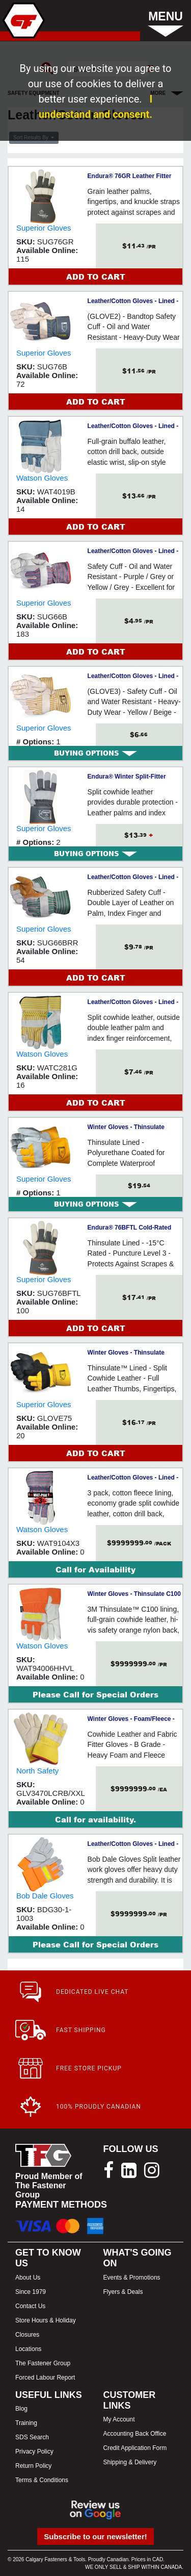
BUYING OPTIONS (95, 753)
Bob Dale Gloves (45, 1895)
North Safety (37, 1770)
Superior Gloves (43, 227)
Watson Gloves (42, 477)
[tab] (95, 753)
